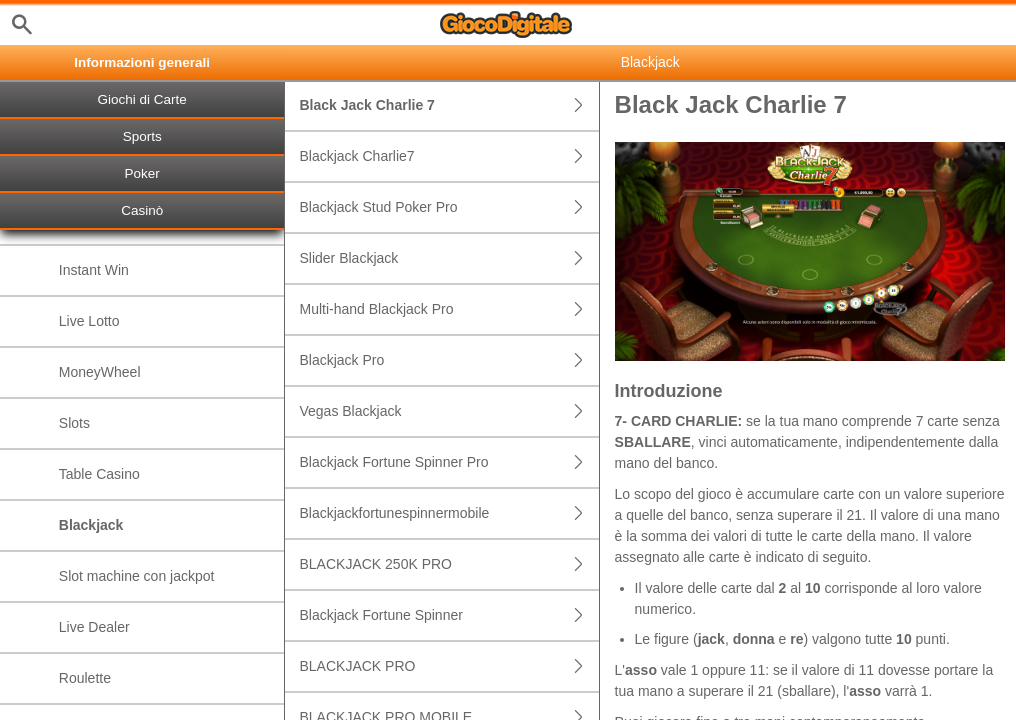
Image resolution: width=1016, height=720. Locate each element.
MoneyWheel (100, 372)
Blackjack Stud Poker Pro (448, 207)
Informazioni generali (142, 62)
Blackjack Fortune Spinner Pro (448, 462)
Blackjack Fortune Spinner (448, 615)
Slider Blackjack (448, 258)
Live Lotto (89, 321)
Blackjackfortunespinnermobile (448, 513)
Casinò (142, 210)
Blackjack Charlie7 (448, 156)
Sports (142, 136)
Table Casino (99, 474)
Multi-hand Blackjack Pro (448, 309)
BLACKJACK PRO (448, 666)
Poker (142, 173)
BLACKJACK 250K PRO (448, 564)
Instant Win (94, 270)
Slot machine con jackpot (137, 576)
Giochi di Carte (142, 99)
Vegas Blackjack (448, 411)
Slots (74, 423)
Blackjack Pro (448, 360)
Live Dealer (94, 627)
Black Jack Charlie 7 (448, 105)
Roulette (85, 678)
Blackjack (91, 525)
